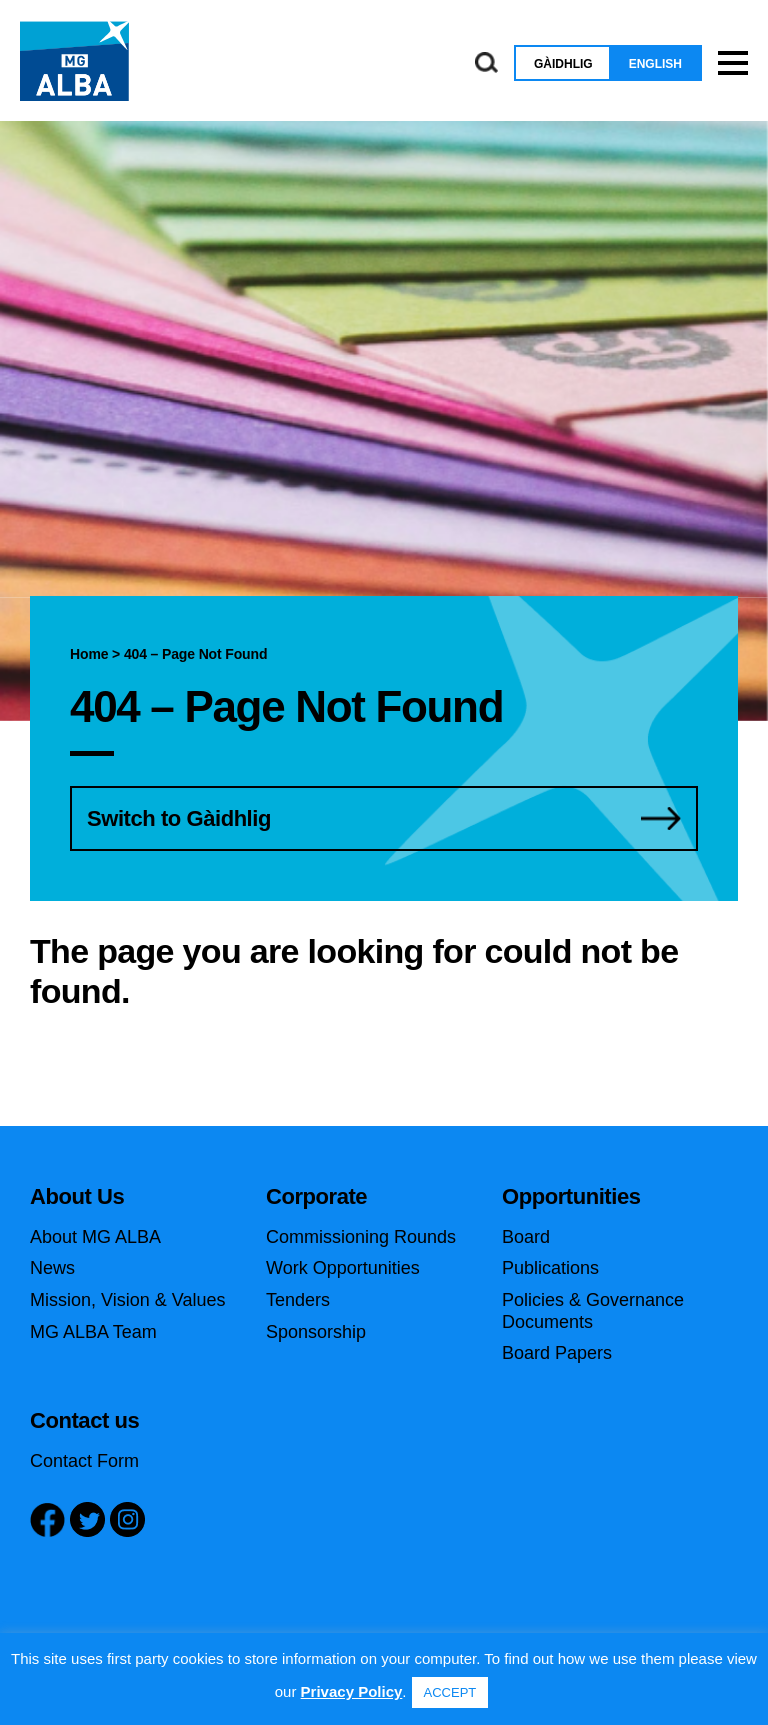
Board (526, 1237)
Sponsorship (316, 1332)
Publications (550, 1268)
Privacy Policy (352, 1691)
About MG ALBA (95, 1237)
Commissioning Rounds (361, 1237)
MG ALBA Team (93, 1332)
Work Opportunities (343, 1268)
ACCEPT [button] (450, 1692)
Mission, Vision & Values (127, 1300)
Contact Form (84, 1461)
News (52, 1268)
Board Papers (557, 1353)
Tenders (298, 1300)
